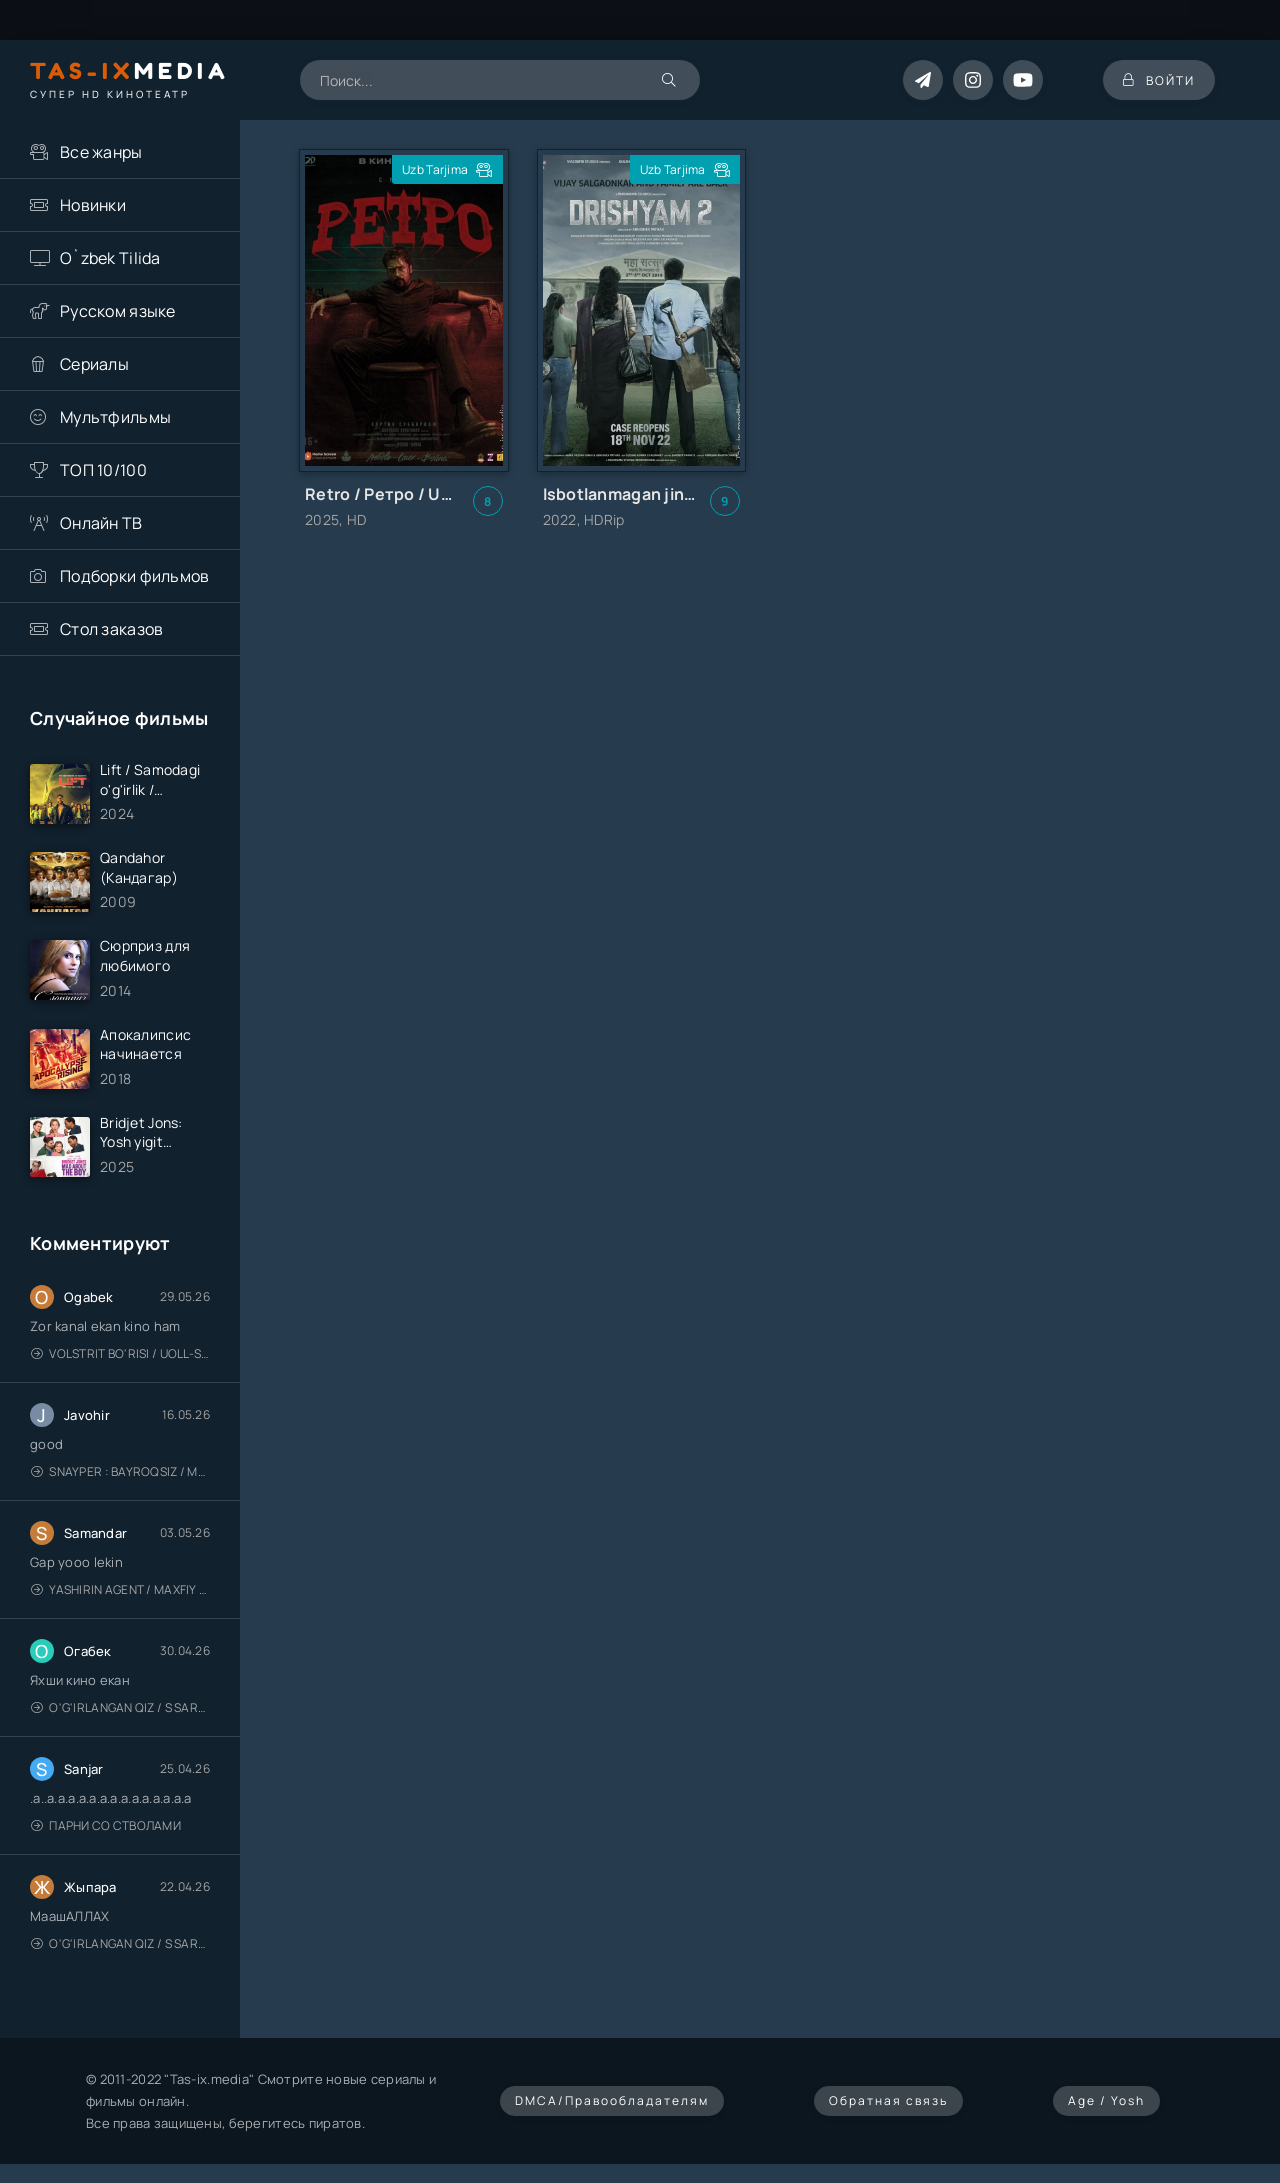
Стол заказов (111, 629)
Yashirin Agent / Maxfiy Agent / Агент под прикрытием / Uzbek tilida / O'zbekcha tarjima (120, 1589)
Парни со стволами (106, 1825)
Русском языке (118, 311)
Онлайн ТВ (101, 523)
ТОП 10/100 (103, 470)
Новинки (93, 205)
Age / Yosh (1106, 2100)
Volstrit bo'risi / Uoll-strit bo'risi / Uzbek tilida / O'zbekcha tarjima (120, 1353)
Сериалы (94, 364)
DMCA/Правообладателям (612, 2100)
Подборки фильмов (134, 576)
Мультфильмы (115, 417)
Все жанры (101, 152)
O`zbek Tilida (110, 258)
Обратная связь (888, 2100)
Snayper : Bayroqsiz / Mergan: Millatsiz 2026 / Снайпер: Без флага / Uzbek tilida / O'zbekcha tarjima (120, 1471)
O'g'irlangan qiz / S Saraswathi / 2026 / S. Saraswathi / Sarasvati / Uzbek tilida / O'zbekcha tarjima (120, 1707)
